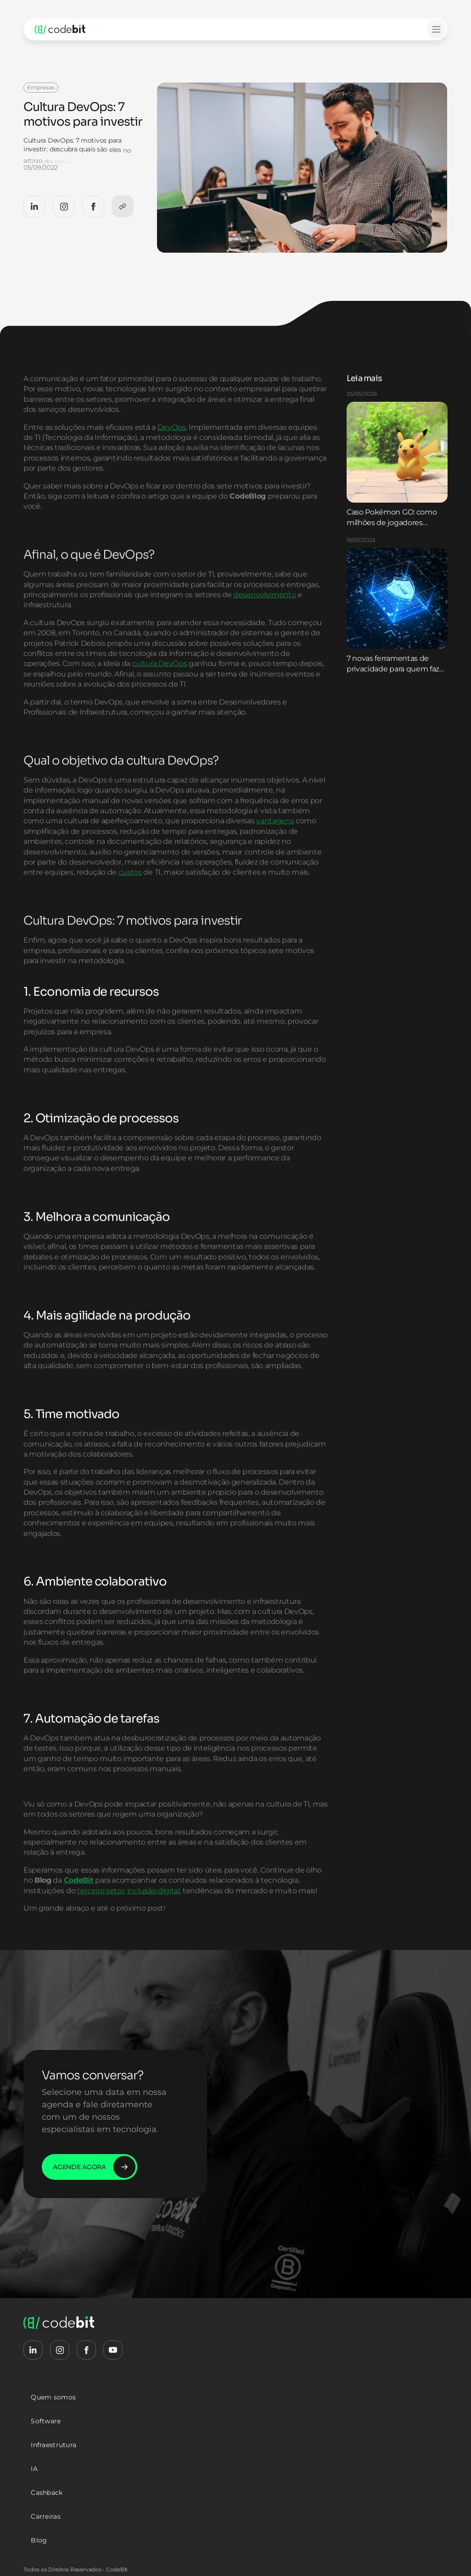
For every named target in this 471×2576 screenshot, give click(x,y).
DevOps (171, 450)
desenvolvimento (264, 618)
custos (130, 896)
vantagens (275, 844)
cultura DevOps (159, 687)
